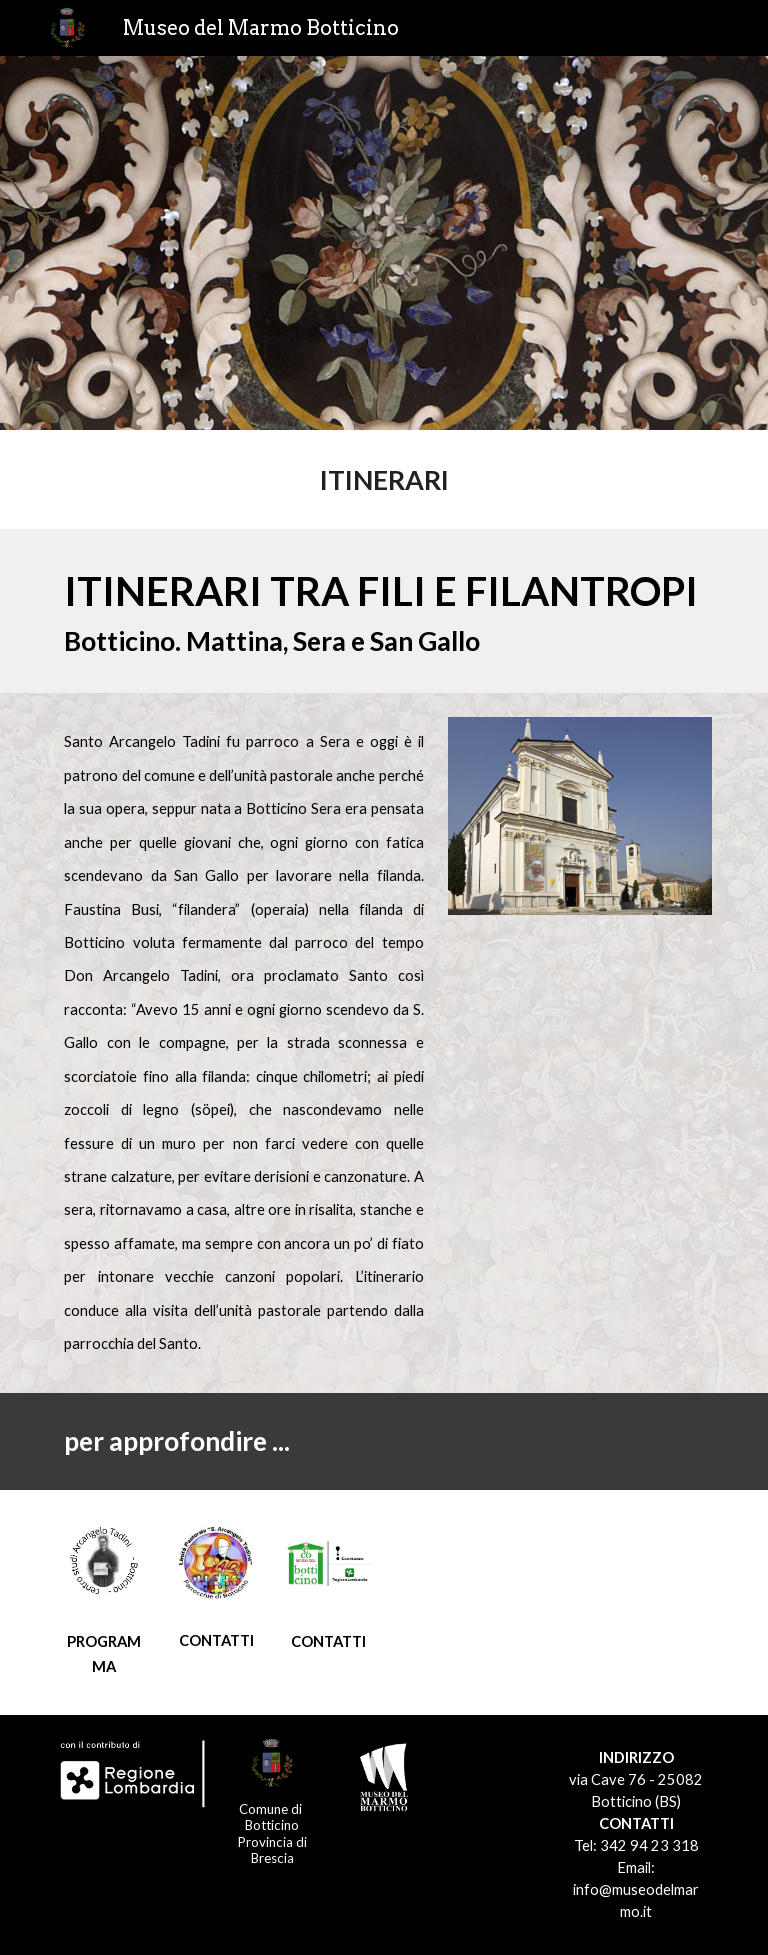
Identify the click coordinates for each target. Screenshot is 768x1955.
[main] (383, 479)
